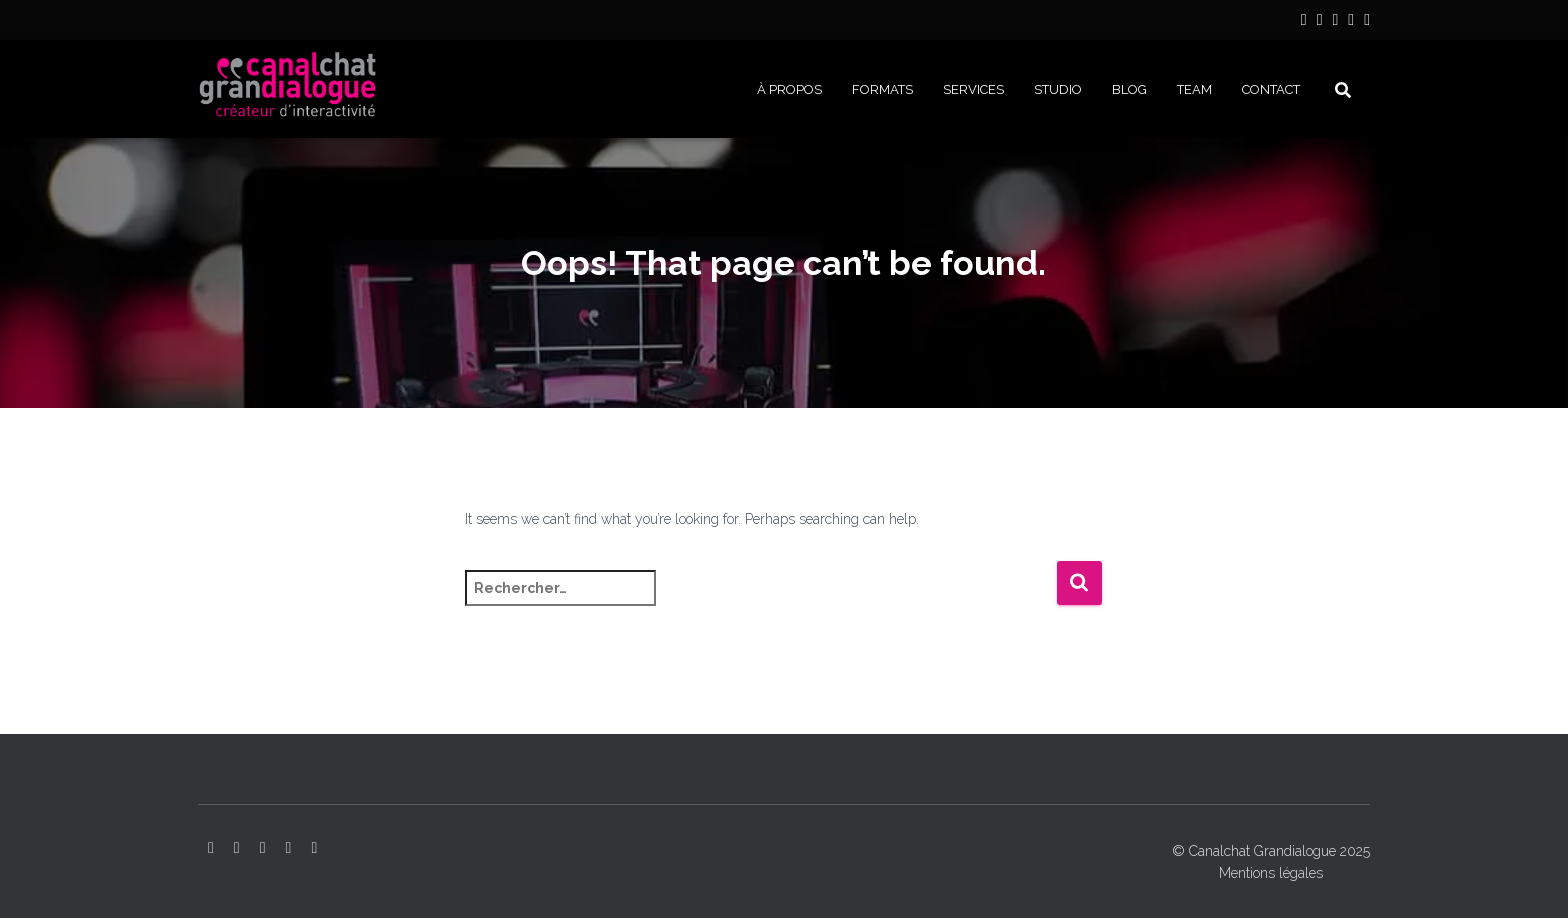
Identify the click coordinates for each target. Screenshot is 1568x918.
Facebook (1351, 22)
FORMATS (882, 89)
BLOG (1129, 89)
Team (1194, 89)
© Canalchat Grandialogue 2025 (1271, 851)
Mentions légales (1271, 873)
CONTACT (1271, 89)
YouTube (1335, 22)
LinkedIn (1304, 22)
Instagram (1320, 22)
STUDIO (1058, 89)
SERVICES (973, 89)
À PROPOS (789, 89)
